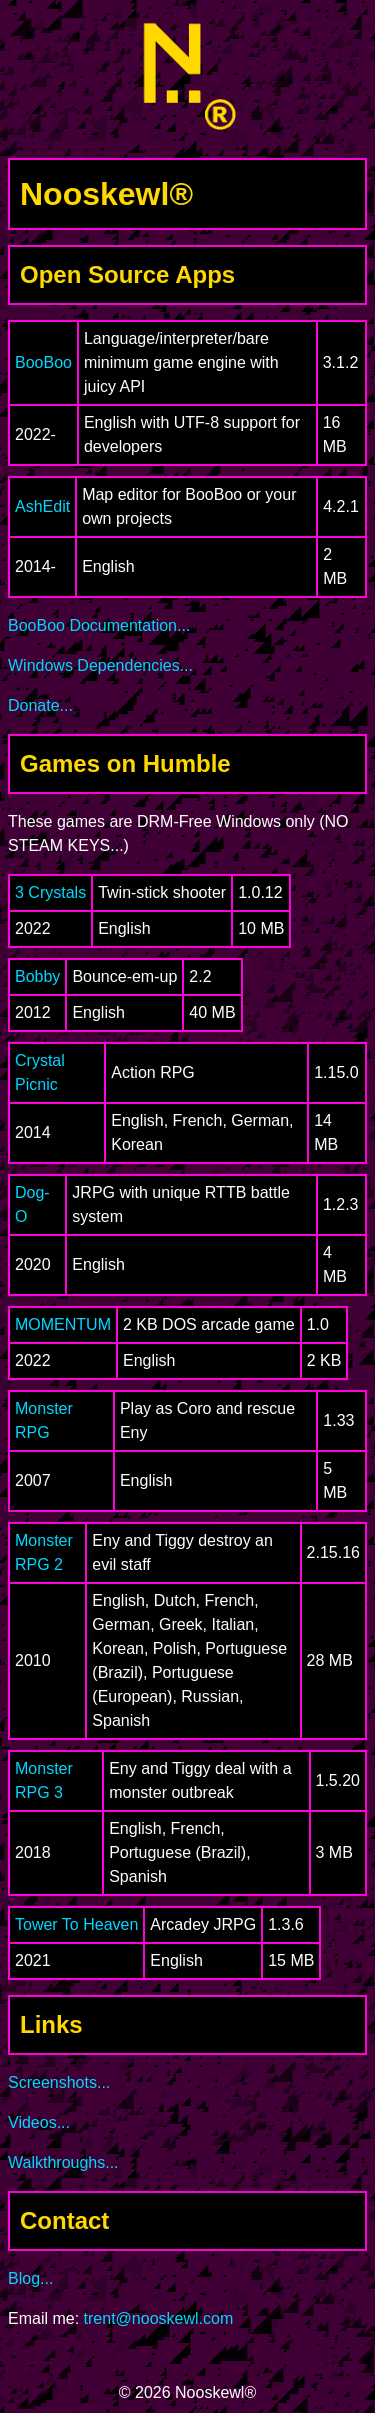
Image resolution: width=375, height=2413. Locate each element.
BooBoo (43, 362)
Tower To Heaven (76, 1924)
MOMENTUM (63, 1324)
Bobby (37, 976)
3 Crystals (50, 892)
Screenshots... (59, 2082)
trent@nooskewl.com (159, 2318)
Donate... (40, 705)
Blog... (30, 2278)
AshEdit (42, 506)
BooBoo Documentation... (99, 625)
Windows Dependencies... (100, 665)
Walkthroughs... (63, 2162)
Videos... (39, 2122)
